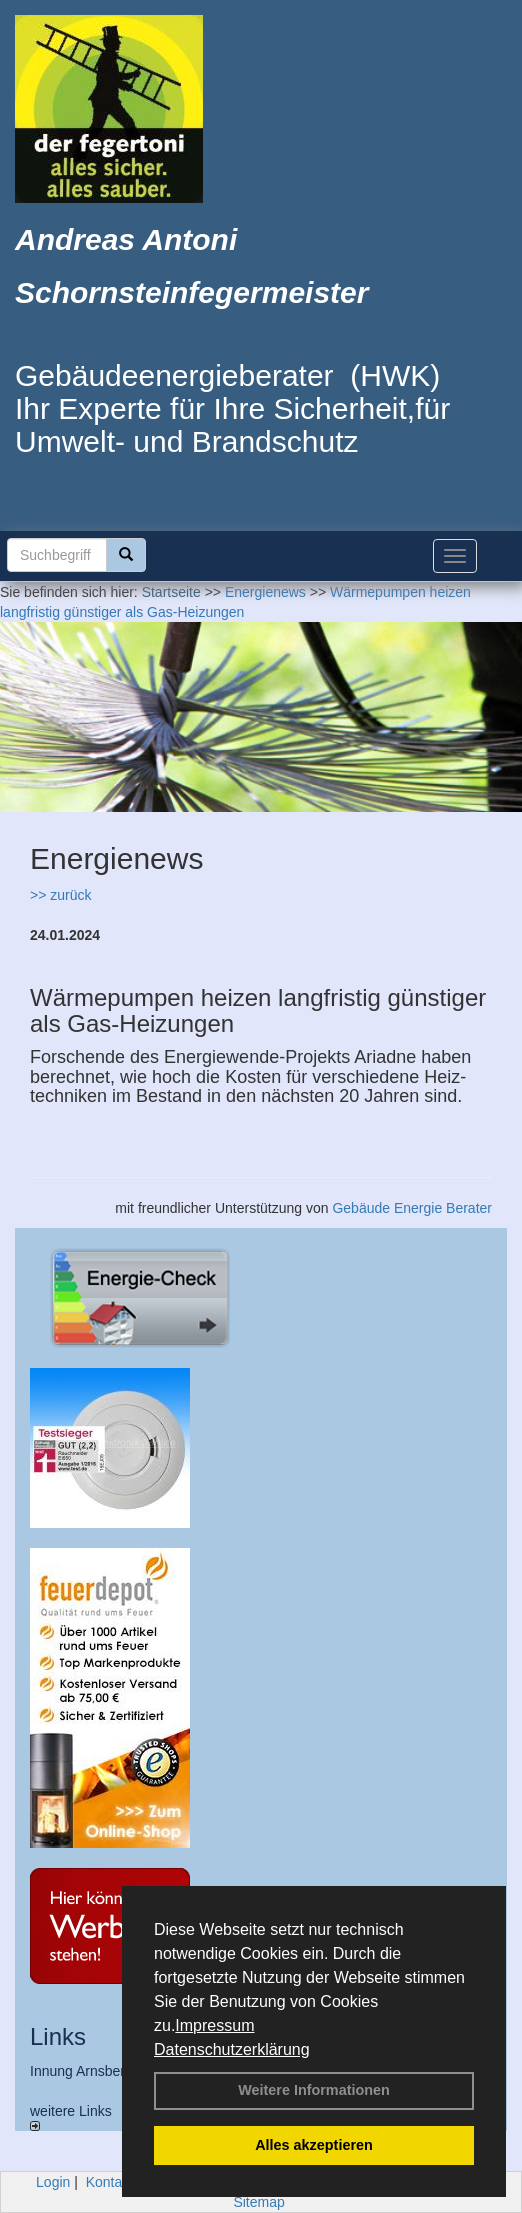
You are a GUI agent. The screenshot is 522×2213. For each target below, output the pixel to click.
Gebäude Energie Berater (412, 1208)
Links (58, 2036)
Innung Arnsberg (81, 2071)
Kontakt (109, 2182)
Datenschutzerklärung (232, 2049)
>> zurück (60, 895)
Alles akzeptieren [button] (314, 2145)
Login (53, 2182)
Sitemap (258, 2202)
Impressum (214, 2025)
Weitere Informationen (314, 2090)
